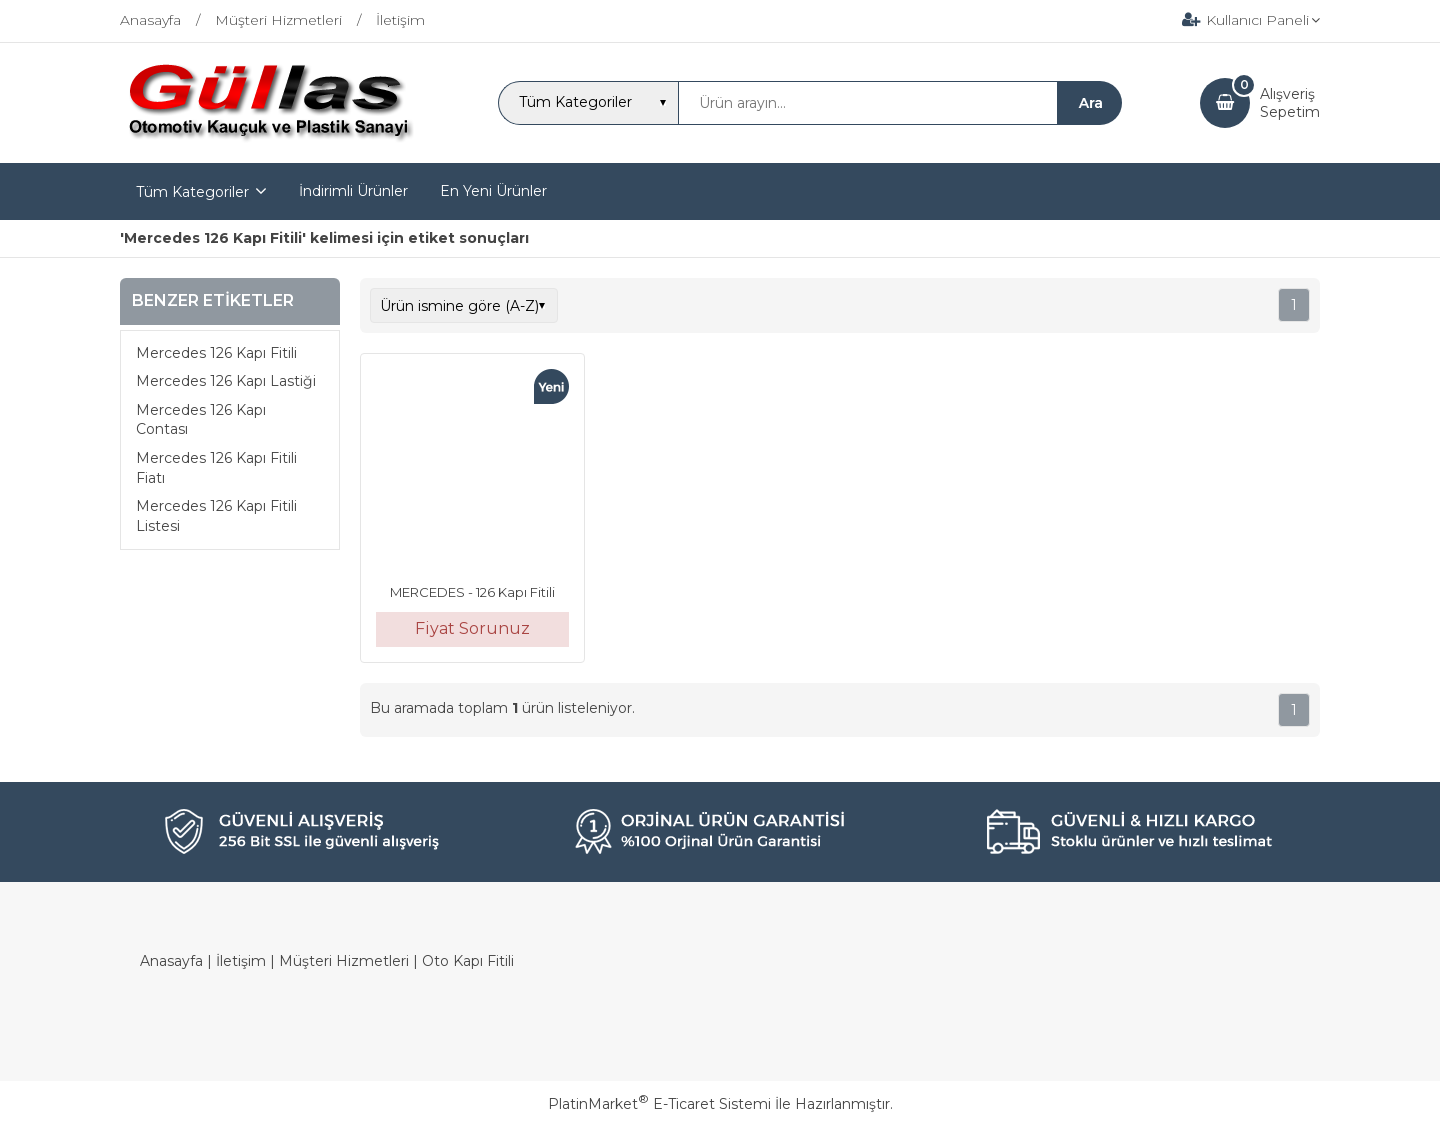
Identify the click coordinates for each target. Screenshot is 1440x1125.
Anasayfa (171, 961)
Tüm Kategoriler (192, 192)
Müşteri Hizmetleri (344, 961)
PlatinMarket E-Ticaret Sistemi (659, 1104)
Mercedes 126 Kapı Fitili (216, 353)
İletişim (241, 961)
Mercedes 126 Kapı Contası (201, 420)
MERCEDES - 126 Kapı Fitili (472, 592)
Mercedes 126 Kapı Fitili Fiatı (216, 468)
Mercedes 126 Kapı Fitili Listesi (216, 516)
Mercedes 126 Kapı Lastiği (226, 381)
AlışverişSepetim (1290, 103)
